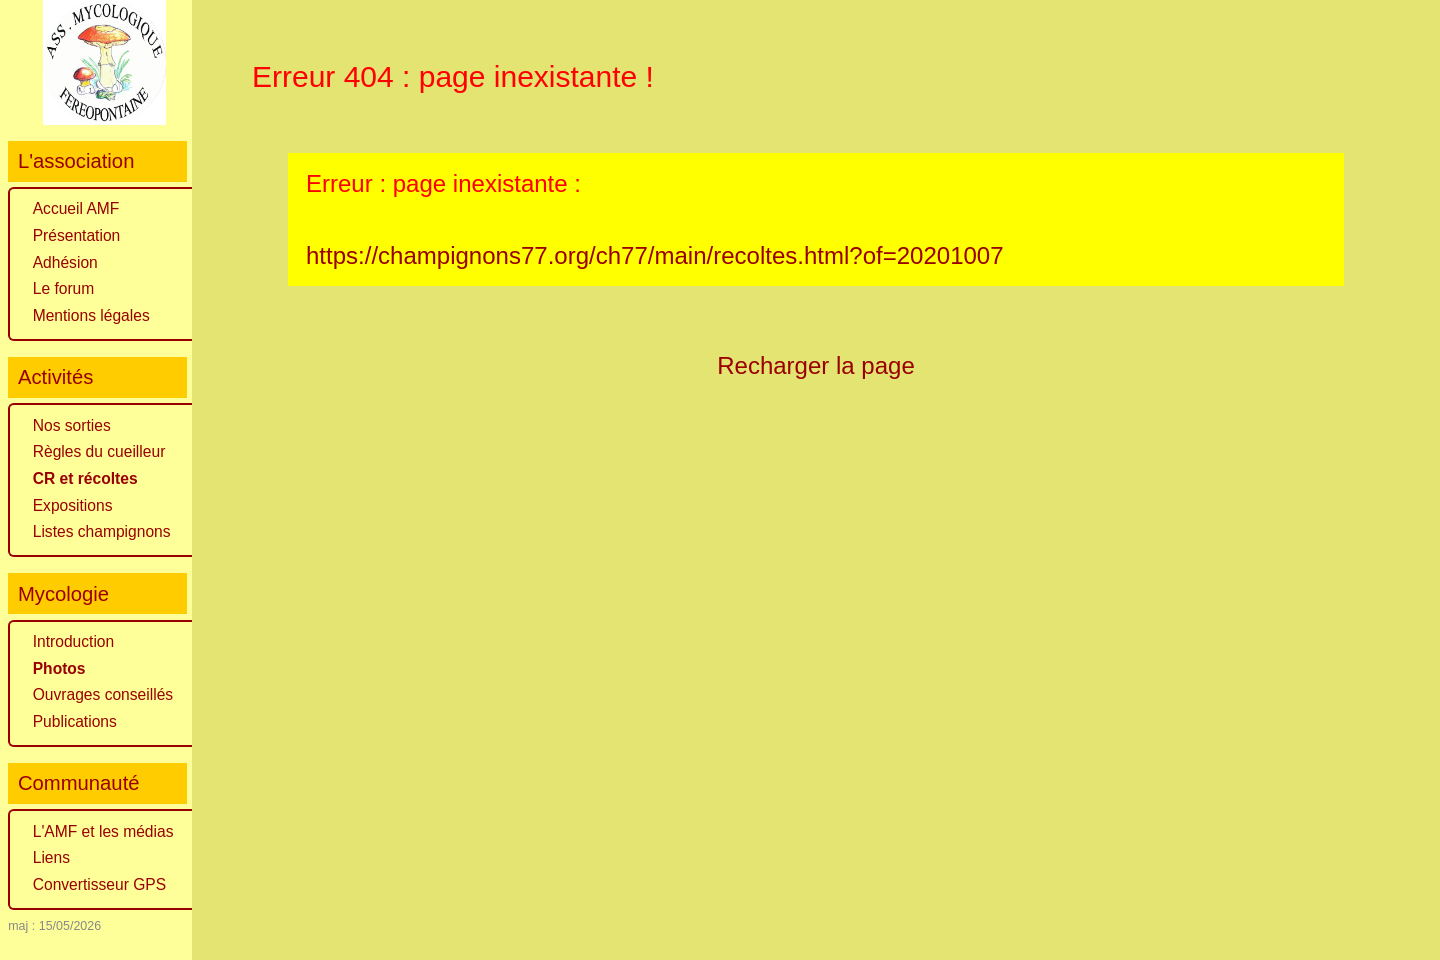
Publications (75, 721)
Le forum (64, 288)
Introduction (74, 641)
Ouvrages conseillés (103, 694)
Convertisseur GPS (99, 884)
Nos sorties (72, 425)
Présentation (77, 235)
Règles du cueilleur (99, 451)
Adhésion (65, 262)
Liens (51, 857)
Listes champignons (102, 531)
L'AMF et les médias (103, 831)
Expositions (73, 505)
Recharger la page (816, 365)
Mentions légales (91, 315)
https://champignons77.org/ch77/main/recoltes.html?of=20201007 (655, 255)
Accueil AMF (76, 208)
